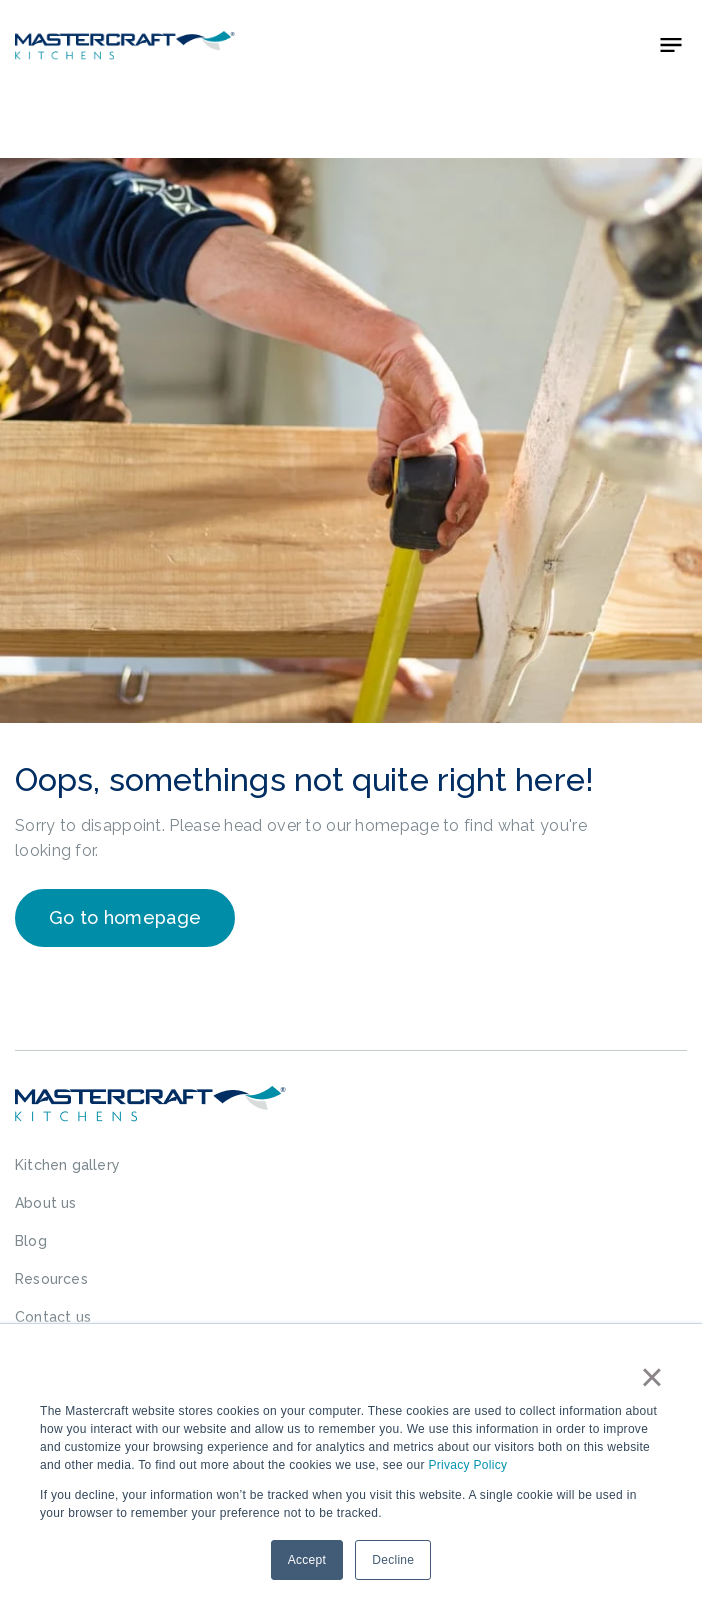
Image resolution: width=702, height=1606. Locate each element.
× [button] (652, 1377)
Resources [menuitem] (51, 1279)
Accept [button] (307, 1560)
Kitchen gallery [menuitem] (67, 1165)
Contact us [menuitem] (53, 1317)
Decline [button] (393, 1560)
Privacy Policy (467, 1465)
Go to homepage (125, 917)
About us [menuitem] (46, 1203)
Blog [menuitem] (31, 1241)
